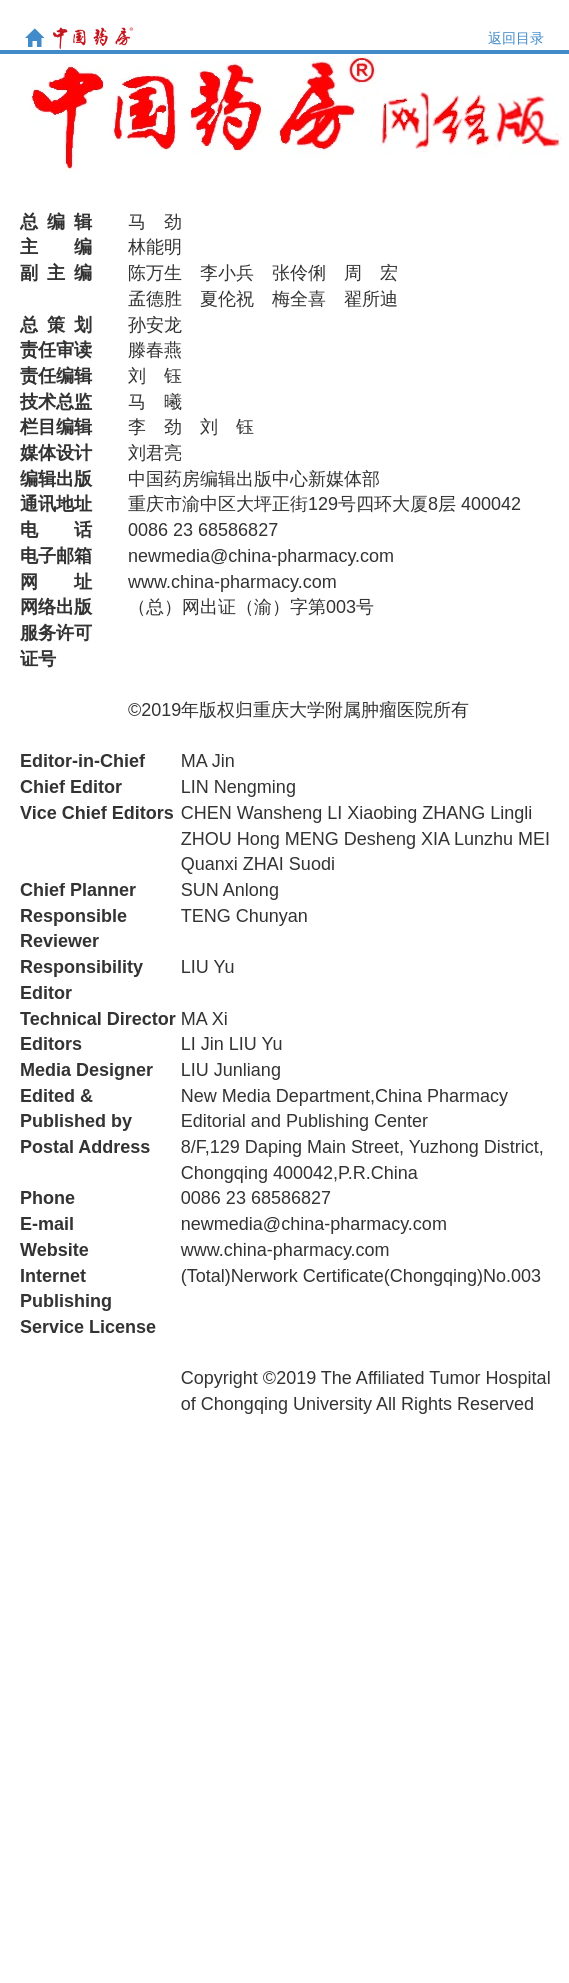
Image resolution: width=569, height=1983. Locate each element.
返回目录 (516, 38)
